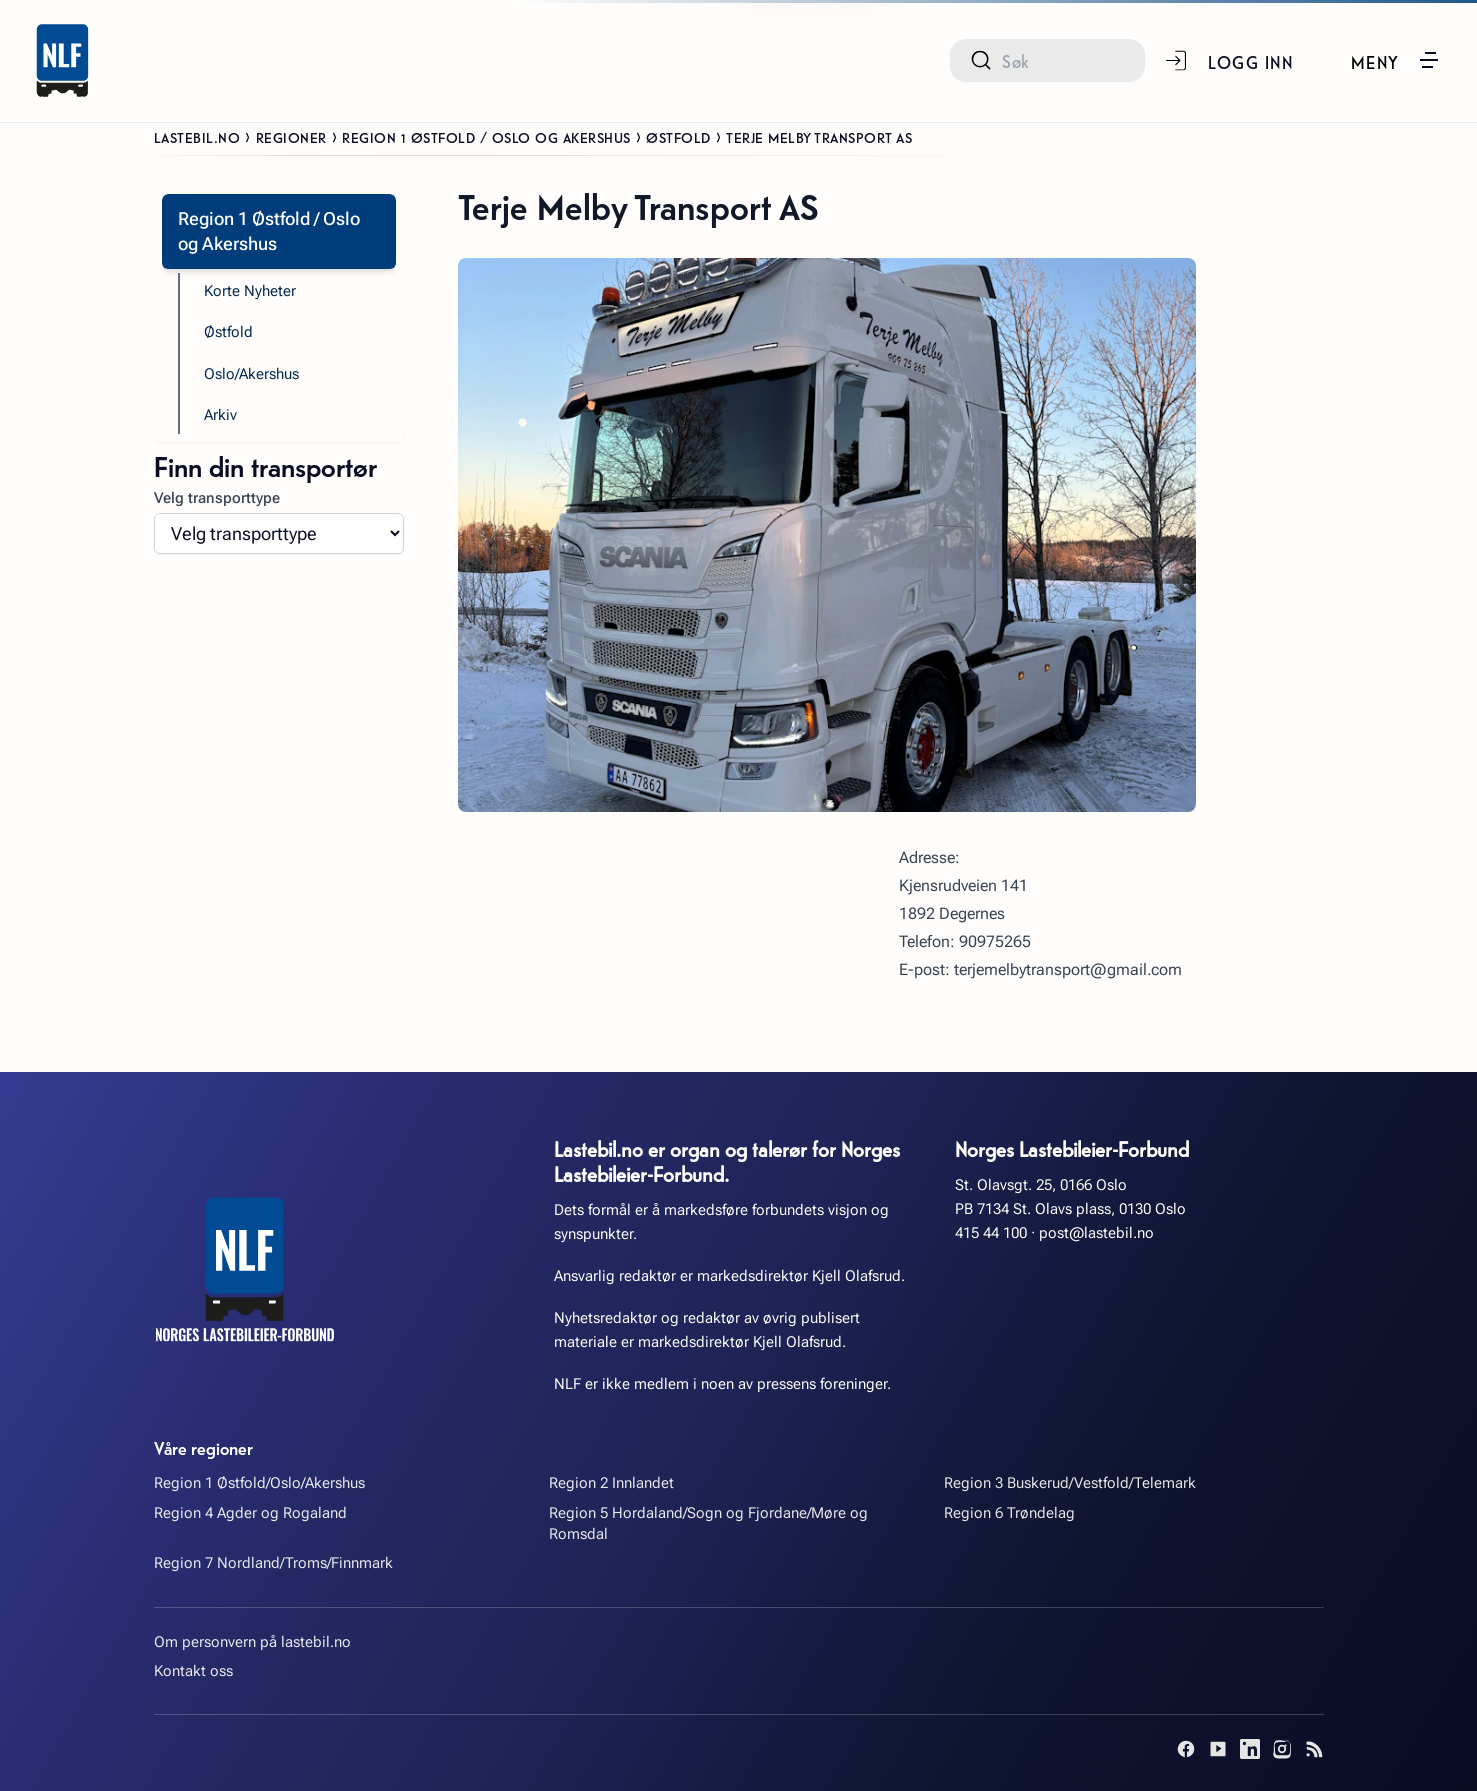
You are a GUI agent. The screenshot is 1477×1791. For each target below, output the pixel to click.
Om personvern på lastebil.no (252, 1642)
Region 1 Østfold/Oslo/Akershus (259, 1483)
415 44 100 (991, 1233)
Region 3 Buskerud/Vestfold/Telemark (1070, 1483)
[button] (1395, 60)
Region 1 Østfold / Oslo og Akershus (486, 137)
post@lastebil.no (1096, 1233)
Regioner (291, 137)
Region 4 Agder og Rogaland (250, 1513)
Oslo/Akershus (251, 374)
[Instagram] (1282, 1749)
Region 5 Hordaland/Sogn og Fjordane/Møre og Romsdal (708, 1523)
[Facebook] (1186, 1749)
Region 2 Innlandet (611, 1483)
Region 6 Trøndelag (1009, 1513)
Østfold (678, 137)
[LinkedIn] (1250, 1749)
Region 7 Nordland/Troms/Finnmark (273, 1563)
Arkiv (220, 415)
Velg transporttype (217, 498)
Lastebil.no (197, 137)
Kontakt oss (193, 1671)
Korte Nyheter (250, 291)
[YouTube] (1218, 1749)
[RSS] (1314, 1749)
